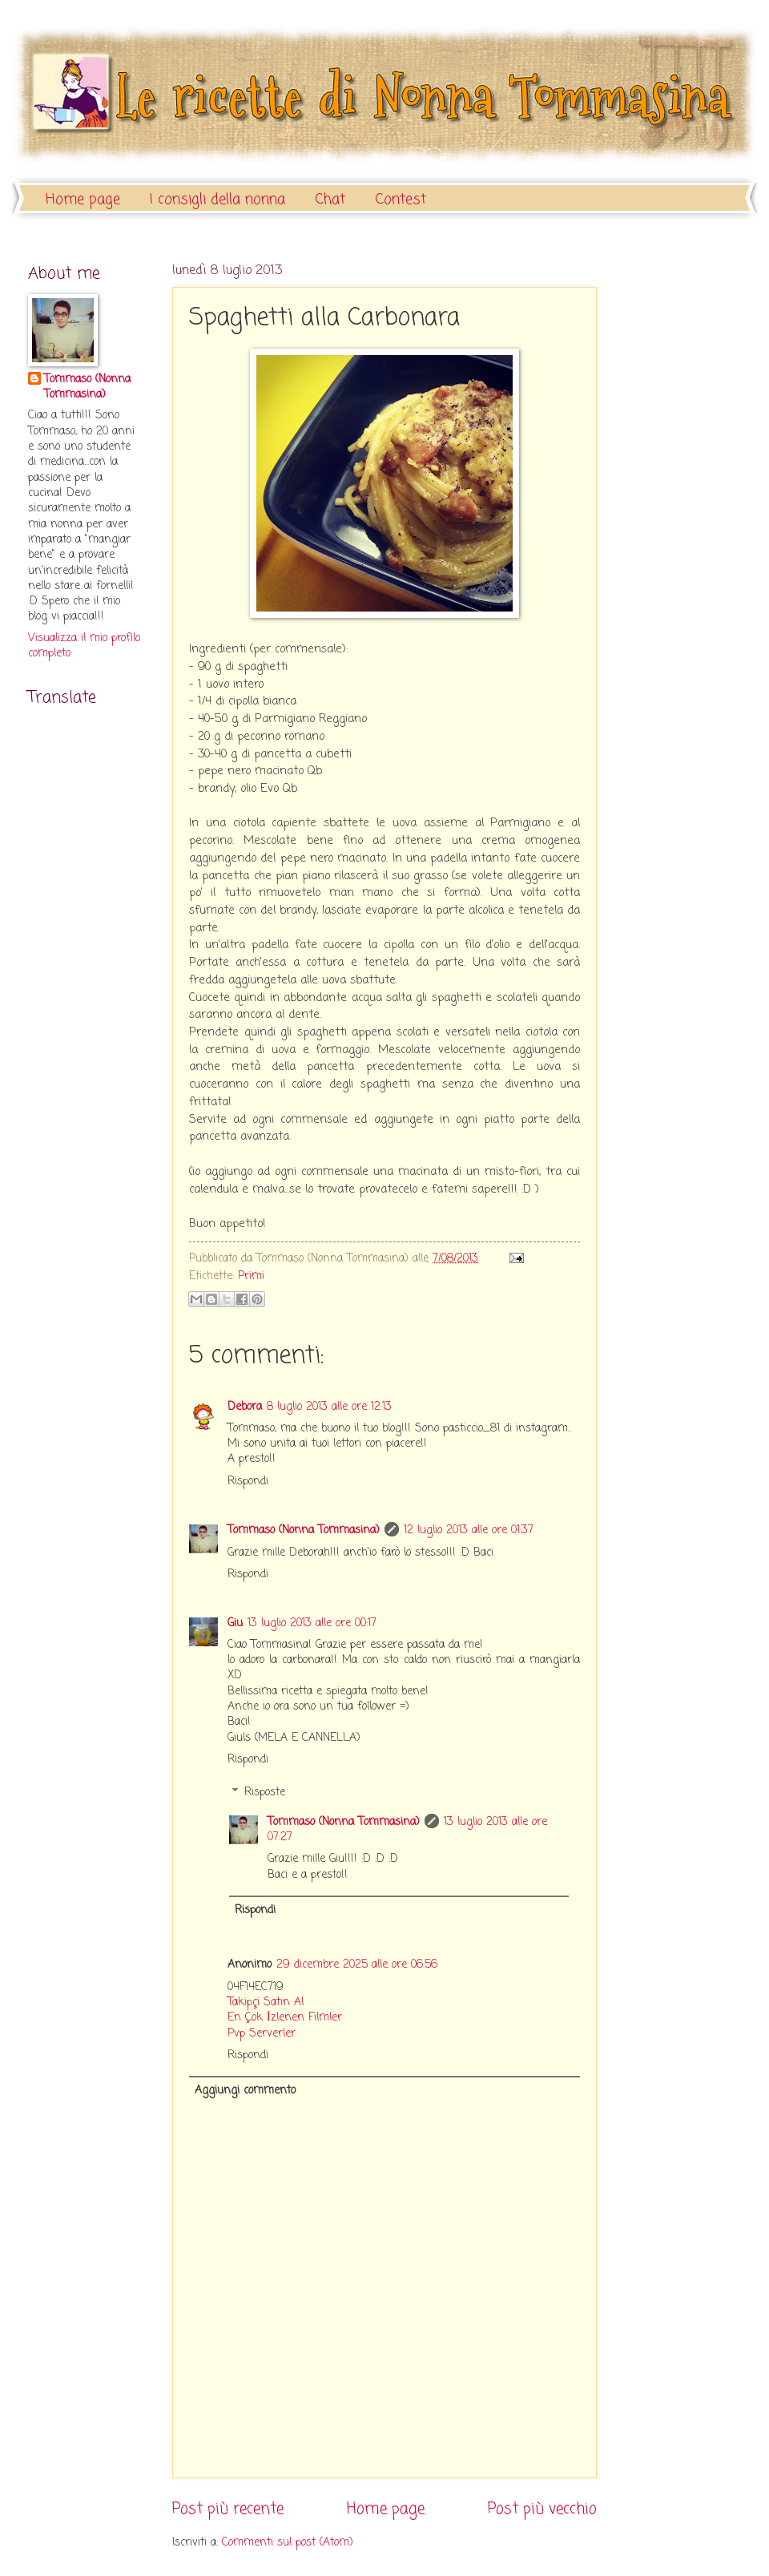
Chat (330, 199)
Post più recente (228, 2509)
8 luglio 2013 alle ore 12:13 (329, 1407)
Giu (235, 1623)
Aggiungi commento (245, 2090)
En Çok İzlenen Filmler (284, 2017)
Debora (244, 1407)
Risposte (264, 1792)
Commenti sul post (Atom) (287, 2542)
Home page (83, 199)
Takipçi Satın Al (265, 2002)
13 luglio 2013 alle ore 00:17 (312, 1623)
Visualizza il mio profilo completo (84, 646)
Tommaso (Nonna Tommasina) (303, 1530)
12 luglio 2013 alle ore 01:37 (468, 1530)
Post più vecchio (542, 2509)
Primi (251, 1276)
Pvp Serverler (261, 2033)
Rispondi (247, 1481)
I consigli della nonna (217, 199)
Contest (400, 199)
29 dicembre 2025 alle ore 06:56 (356, 1964)
